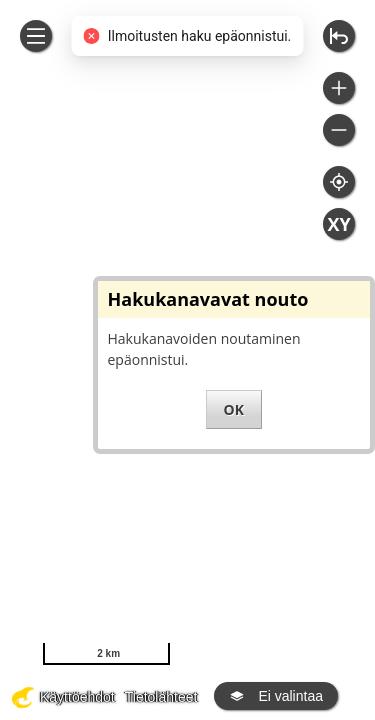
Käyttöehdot (77, 697)
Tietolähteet (161, 697)
